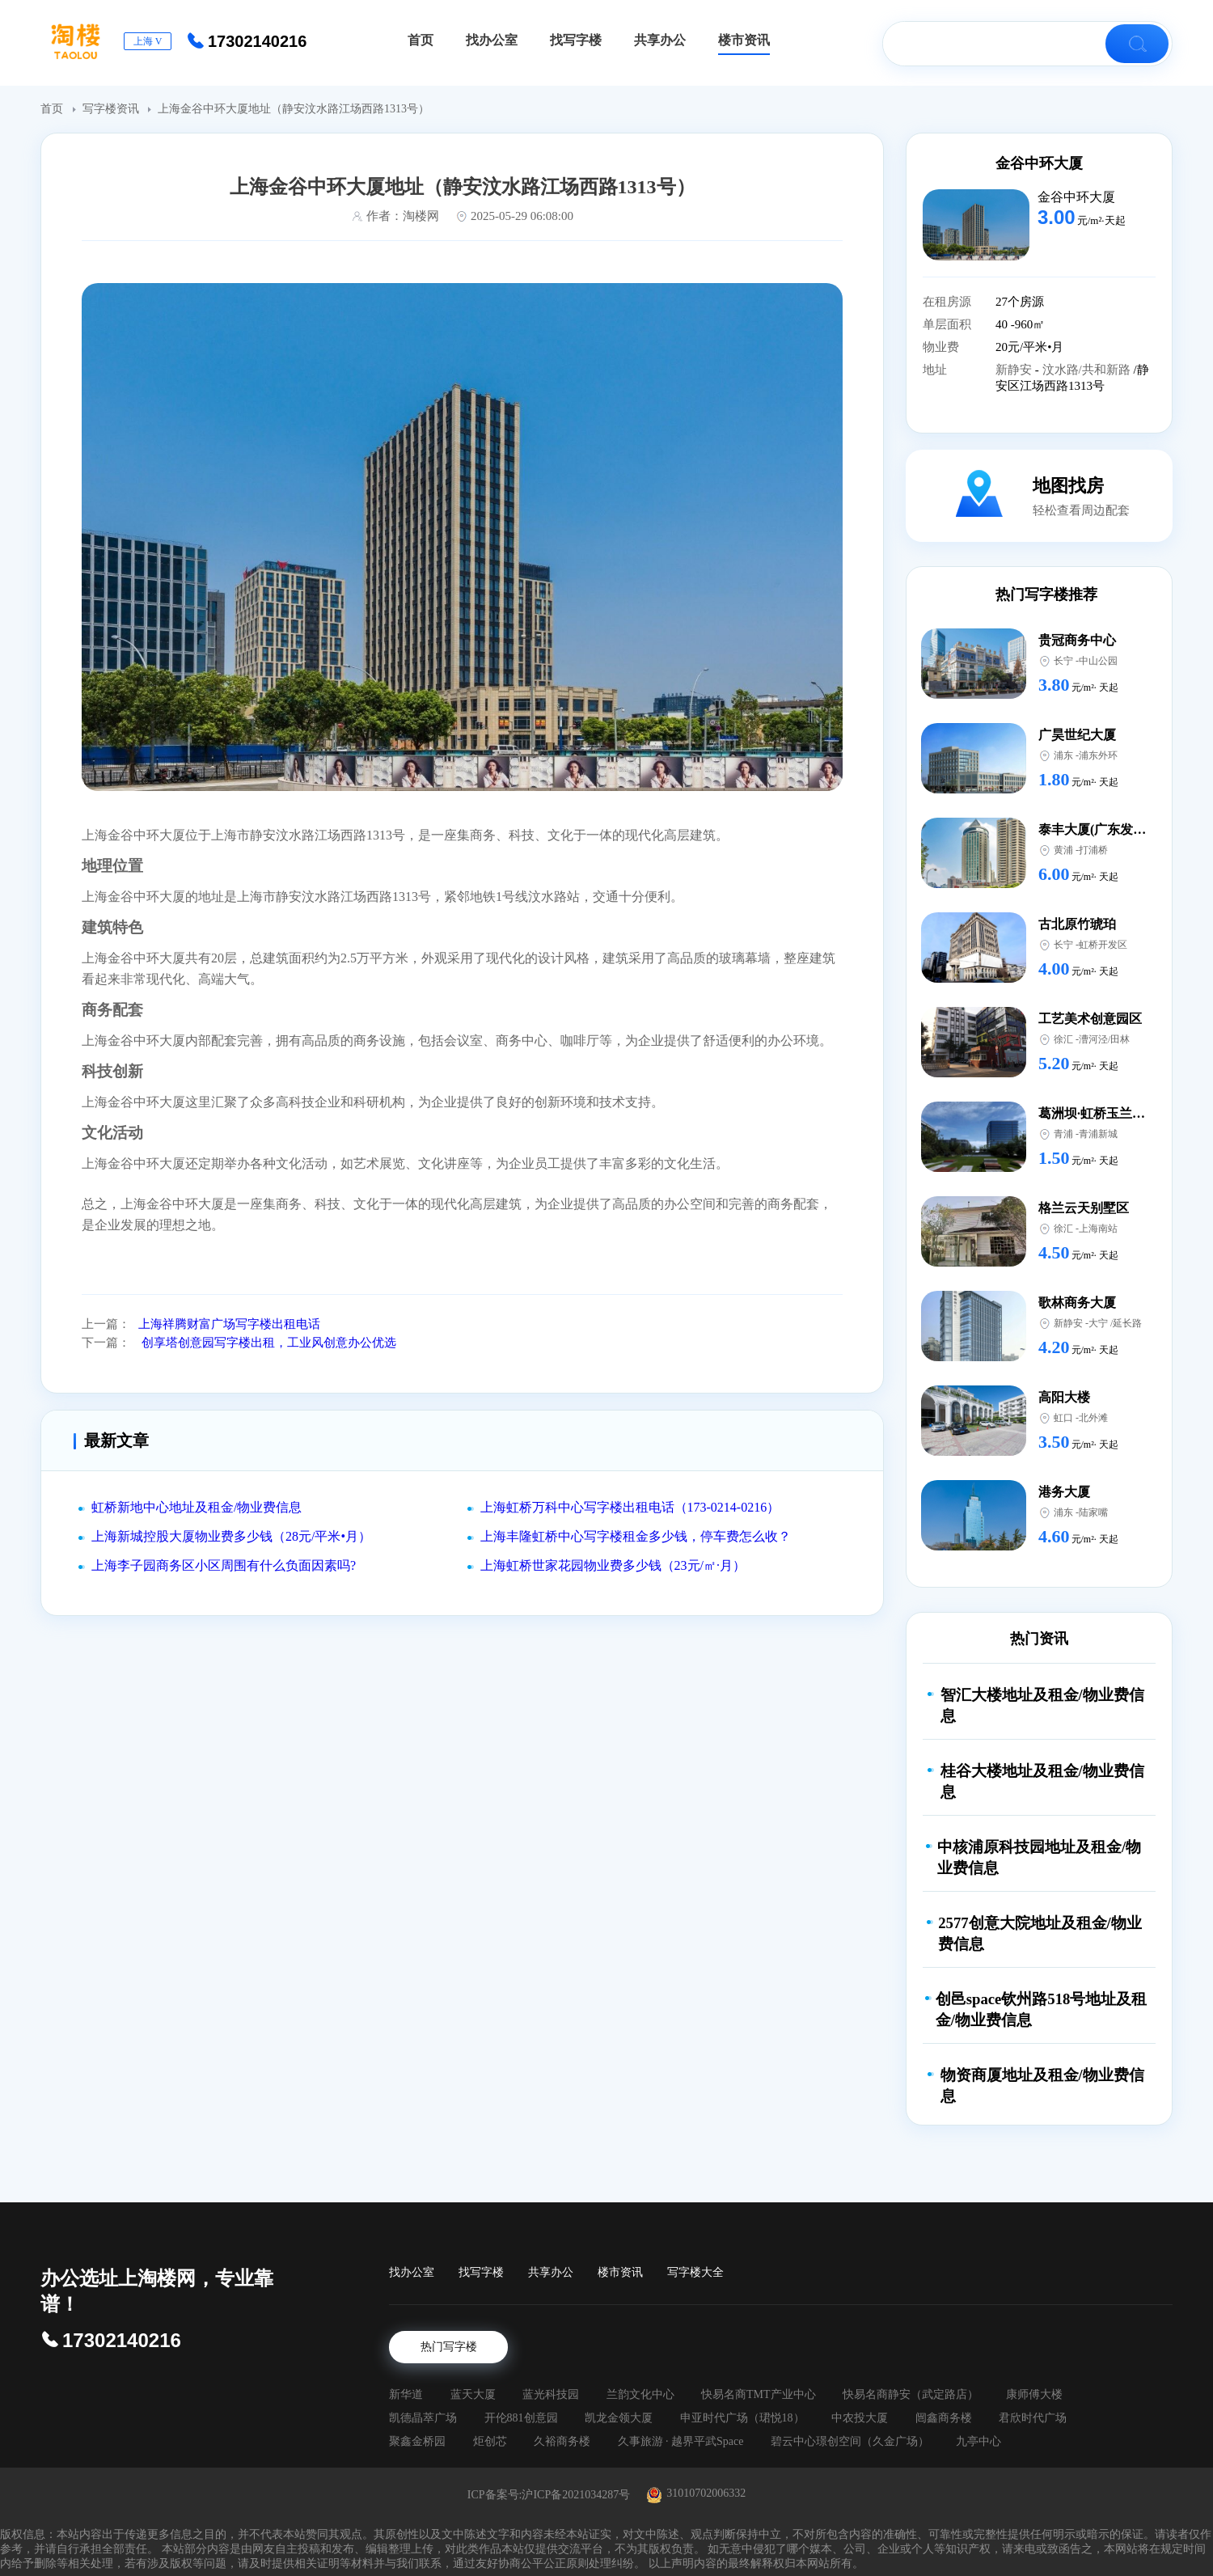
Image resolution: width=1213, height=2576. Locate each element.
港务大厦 (1064, 1492)
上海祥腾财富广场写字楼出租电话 (229, 1324)
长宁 (1063, 660)
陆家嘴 (1093, 1512)
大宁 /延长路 (1115, 1323)
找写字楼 (481, 2272)
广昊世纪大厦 (1077, 735)
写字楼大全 (695, 2272)
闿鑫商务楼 (943, 2418)
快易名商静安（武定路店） (910, 2394)
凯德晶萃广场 (423, 2418)
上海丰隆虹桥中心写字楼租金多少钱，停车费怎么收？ (635, 1536)
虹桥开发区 (1103, 944)
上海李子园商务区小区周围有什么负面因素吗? (223, 1565)
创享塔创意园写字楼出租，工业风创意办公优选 (267, 1342)
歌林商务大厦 (1077, 1302)
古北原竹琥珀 (1077, 924)
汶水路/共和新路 (1088, 369)
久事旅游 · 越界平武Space (681, 2441)
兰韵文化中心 (640, 2394)
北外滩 (1093, 1417)
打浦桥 (1093, 850)
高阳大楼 (1064, 1397)
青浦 (1063, 1134)
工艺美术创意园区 (1090, 1019)
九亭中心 (978, 2441)
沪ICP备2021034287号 (576, 2495)
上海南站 (1098, 1228)
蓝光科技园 (550, 2394)
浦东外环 (1098, 755)
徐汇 (1063, 1039)
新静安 (1015, 369)
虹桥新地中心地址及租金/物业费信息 (196, 1507)
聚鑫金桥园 (417, 2441)
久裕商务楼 (562, 2441)
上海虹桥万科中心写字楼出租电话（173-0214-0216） (630, 1507)
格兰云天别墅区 (1083, 1208)
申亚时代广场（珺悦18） (742, 2418)
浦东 (1063, 755)
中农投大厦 (859, 2418)
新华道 (406, 2394)
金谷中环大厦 (1039, 163)
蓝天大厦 (473, 2394)
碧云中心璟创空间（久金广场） (850, 2441)
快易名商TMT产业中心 (758, 2394)
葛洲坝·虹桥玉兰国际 (1098, 1113)
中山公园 (1098, 660)
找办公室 (411, 2272)
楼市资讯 (620, 2272)
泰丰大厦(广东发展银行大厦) (1120, 829)
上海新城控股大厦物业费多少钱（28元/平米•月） (231, 1536)
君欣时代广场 (1033, 2418)
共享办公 (550, 2272)
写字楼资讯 (112, 109)
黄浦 (1063, 850)
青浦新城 (1098, 1134)
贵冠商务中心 (1077, 640)
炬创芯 (490, 2441)
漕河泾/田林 (1104, 1039)
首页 (53, 109)
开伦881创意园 (521, 2418)
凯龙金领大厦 (619, 2418)
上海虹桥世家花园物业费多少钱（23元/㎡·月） (613, 1565)
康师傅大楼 (1034, 2394)
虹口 (1063, 1417)
